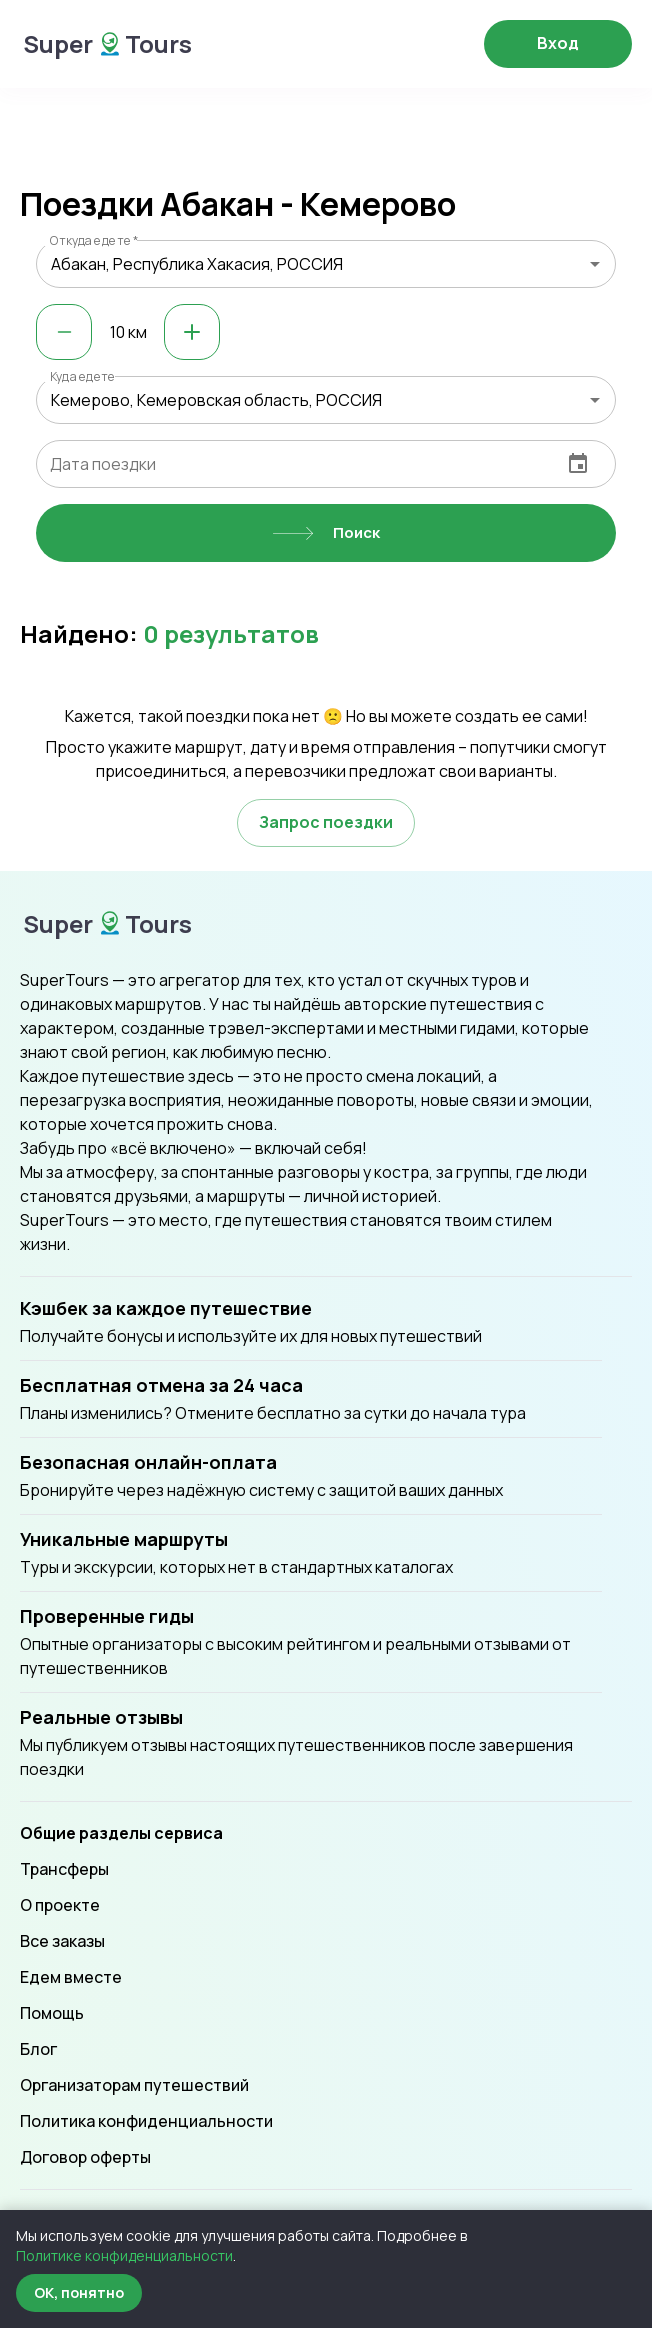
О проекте (60, 1905)
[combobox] (326, 264)
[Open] (595, 264)
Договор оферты (85, 2157)
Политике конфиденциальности (124, 2255)
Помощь (52, 2013)
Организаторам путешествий (134, 2085)
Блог (38, 2049)
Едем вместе (71, 1977)
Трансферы (64, 1869)
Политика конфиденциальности (146, 2121)
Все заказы (62, 1941)
